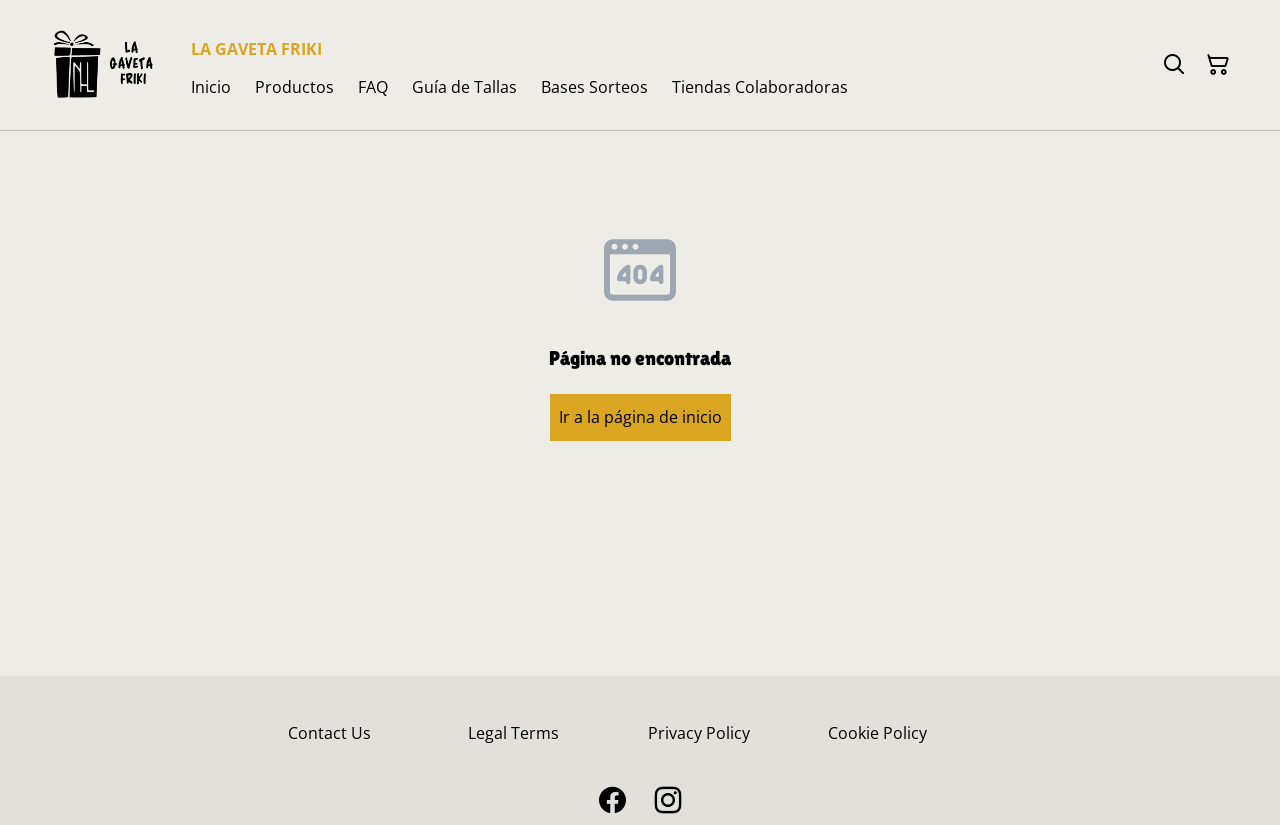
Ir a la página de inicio (640, 417)
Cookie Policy (877, 733)
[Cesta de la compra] (1218, 65)
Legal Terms (513, 733)
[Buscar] (1174, 65)
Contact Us (329, 733)
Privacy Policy (699, 733)
